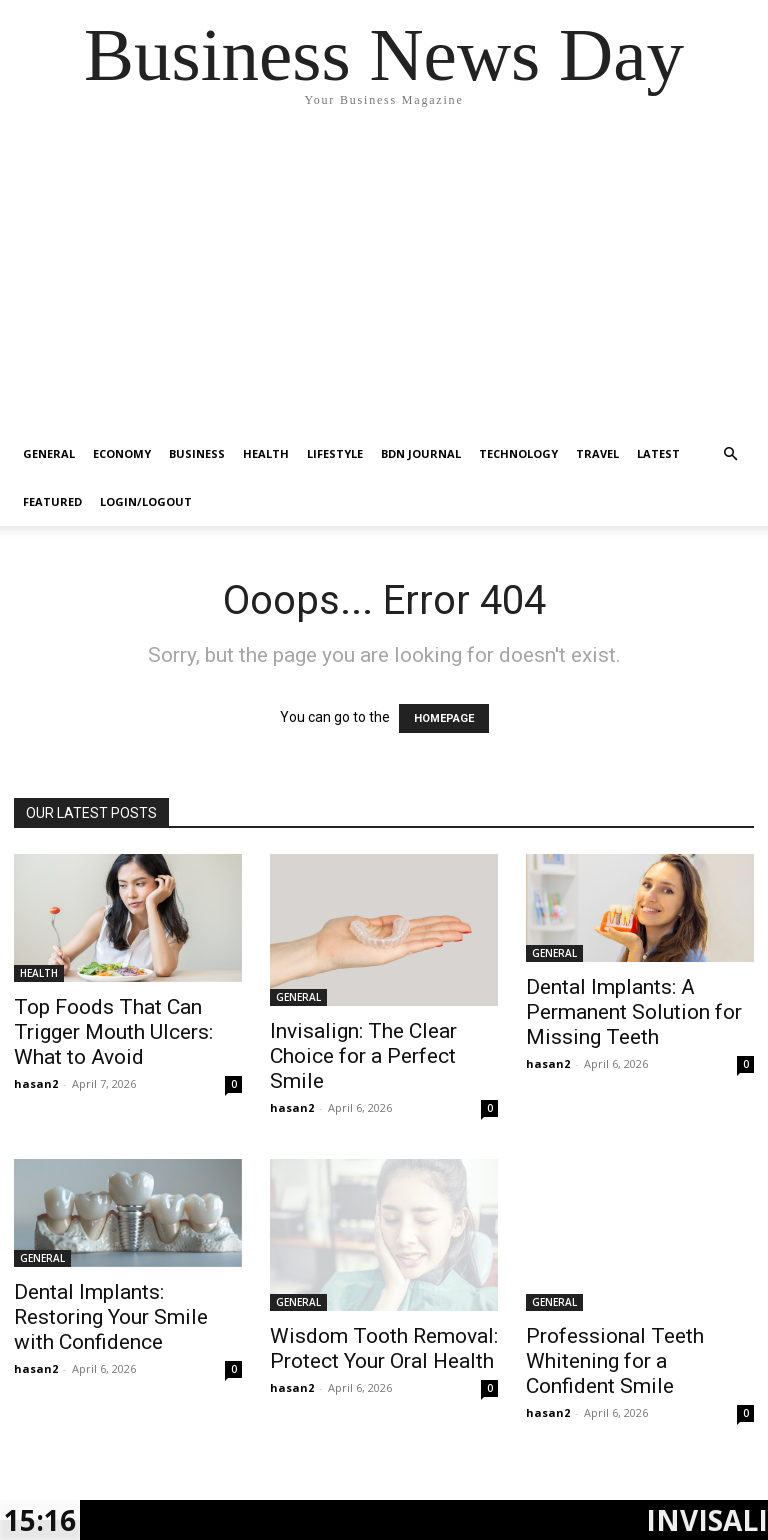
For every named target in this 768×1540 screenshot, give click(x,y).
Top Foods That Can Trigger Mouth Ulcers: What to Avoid (113, 1032)
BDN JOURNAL (421, 453)
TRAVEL (597, 453)
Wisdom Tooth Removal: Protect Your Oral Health (384, 1348)
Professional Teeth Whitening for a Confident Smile (615, 1361)
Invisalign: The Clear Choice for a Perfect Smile (363, 1056)
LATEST (658, 453)
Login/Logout (146, 501)
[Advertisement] (384, 280)
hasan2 (36, 1083)
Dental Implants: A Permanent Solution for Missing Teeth (634, 1012)
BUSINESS (197, 453)
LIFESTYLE (335, 453)
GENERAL (49, 453)
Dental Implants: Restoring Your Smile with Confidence (111, 1317)
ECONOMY (122, 453)
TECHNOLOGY (518, 453)
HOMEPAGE (444, 718)
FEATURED (52, 501)
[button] (730, 454)
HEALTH (266, 453)
